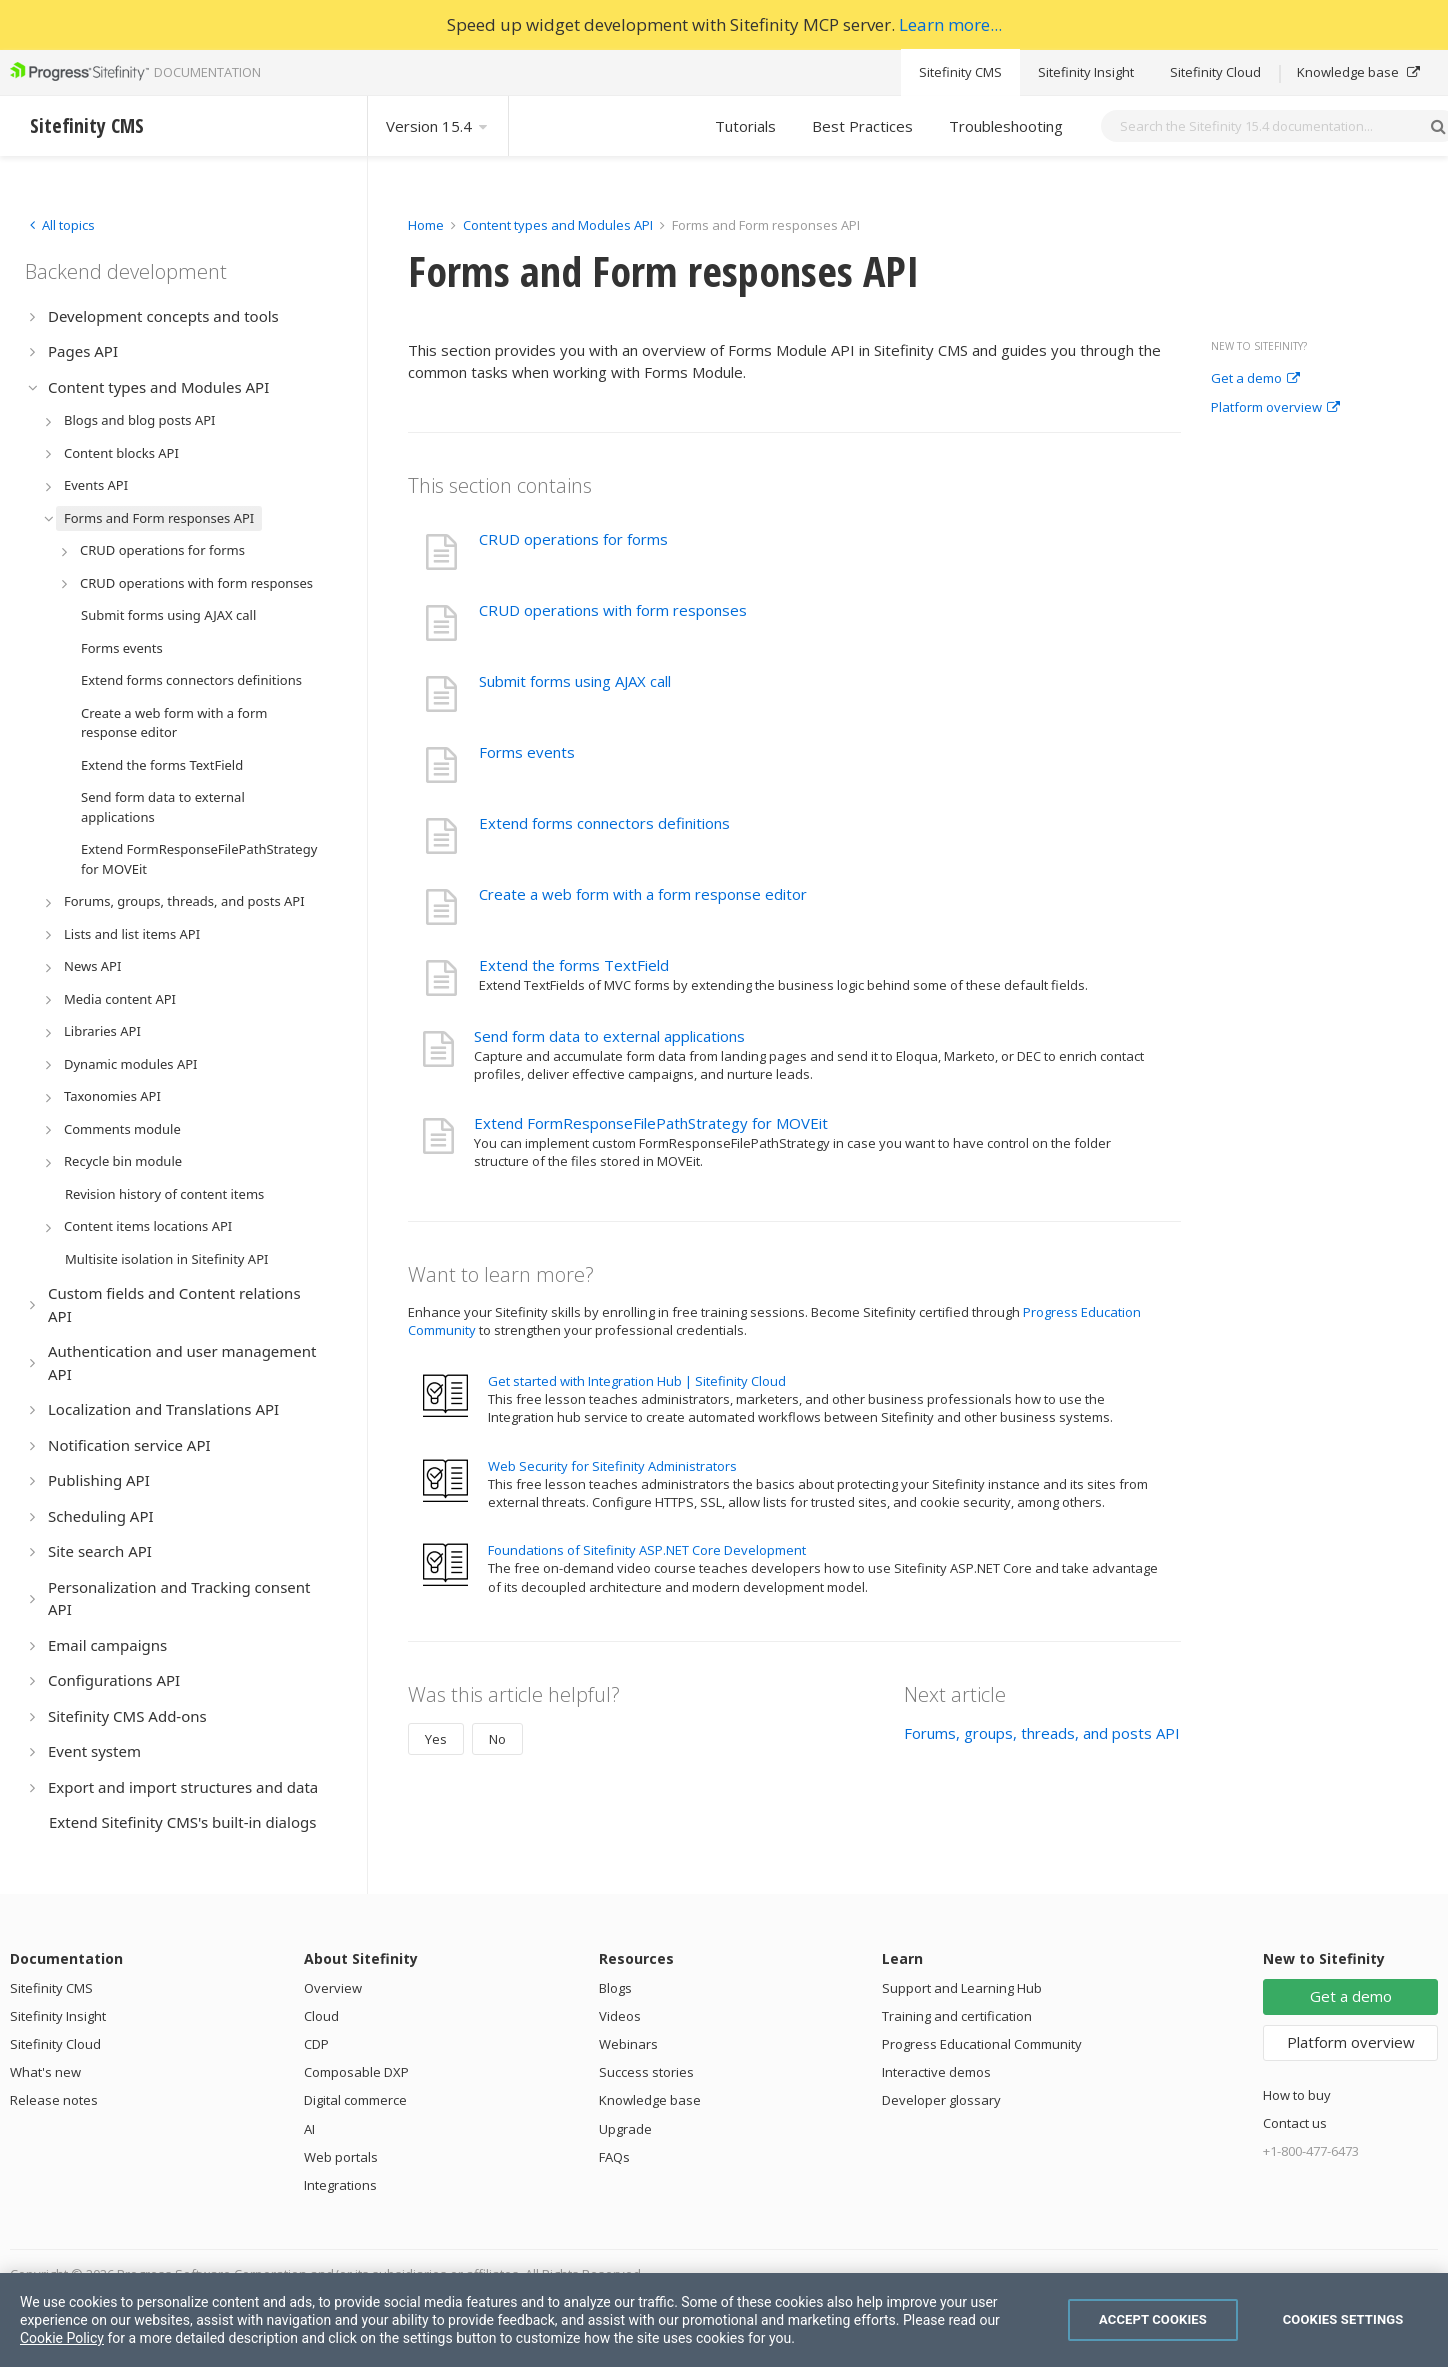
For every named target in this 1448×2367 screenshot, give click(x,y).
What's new (45, 2072)
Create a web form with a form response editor (643, 894)
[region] (724, 2320)
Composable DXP (356, 2072)
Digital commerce (355, 2100)
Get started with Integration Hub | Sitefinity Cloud (637, 1381)
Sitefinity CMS (960, 72)
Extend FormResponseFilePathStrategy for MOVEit (651, 1123)
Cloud (321, 2016)
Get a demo (1255, 379)
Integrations (340, 2185)
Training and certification (957, 2016)
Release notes (54, 2100)
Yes (436, 1739)
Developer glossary (941, 2100)
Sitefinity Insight (1086, 72)
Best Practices (862, 126)
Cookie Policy (62, 2338)
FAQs (614, 2157)
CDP (316, 2044)
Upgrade (625, 2129)
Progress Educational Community (982, 2044)
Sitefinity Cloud (1215, 72)
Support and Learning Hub (962, 1988)
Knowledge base (1358, 72)
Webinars (628, 2044)
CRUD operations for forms (573, 539)
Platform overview (1275, 408)
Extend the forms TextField (574, 965)
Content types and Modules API (558, 225)
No (497, 1739)
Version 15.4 (438, 126)
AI (309, 2129)
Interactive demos (936, 2072)
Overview (333, 1988)
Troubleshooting (1006, 126)
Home (426, 225)
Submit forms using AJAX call (575, 681)
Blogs (615, 1988)
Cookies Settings (1343, 2319)
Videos (620, 2016)
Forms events (527, 752)
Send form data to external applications (609, 1036)
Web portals (341, 2157)
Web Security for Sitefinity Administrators (612, 1466)
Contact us (1295, 2123)
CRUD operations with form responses (613, 610)
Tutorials (745, 126)
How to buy (1297, 2095)
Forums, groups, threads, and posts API (1042, 1733)
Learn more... (950, 24)
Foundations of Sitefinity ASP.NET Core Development (647, 1550)
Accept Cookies (1153, 2319)
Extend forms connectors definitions (604, 823)
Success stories (646, 2072)
